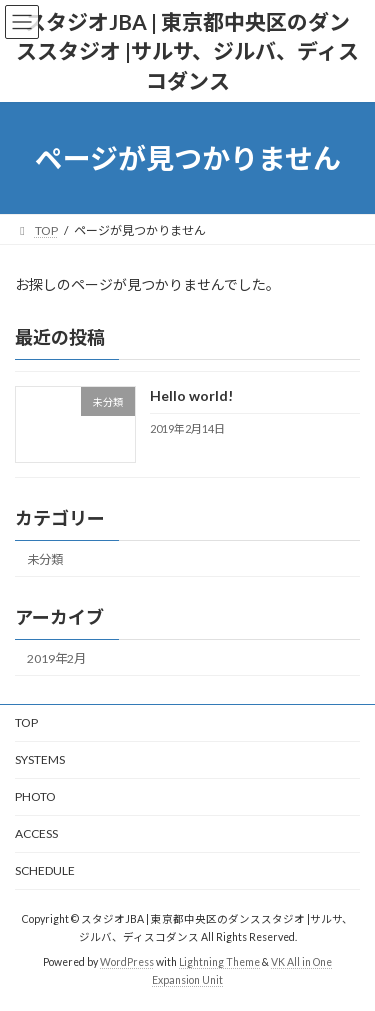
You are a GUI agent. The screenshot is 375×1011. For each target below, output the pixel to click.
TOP (26, 722)
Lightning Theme (219, 962)
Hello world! (191, 395)
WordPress (127, 962)
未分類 (45, 558)
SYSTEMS (40, 759)
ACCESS (36, 833)
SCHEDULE (45, 870)
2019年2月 (56, 658)
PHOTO (35, 796)
